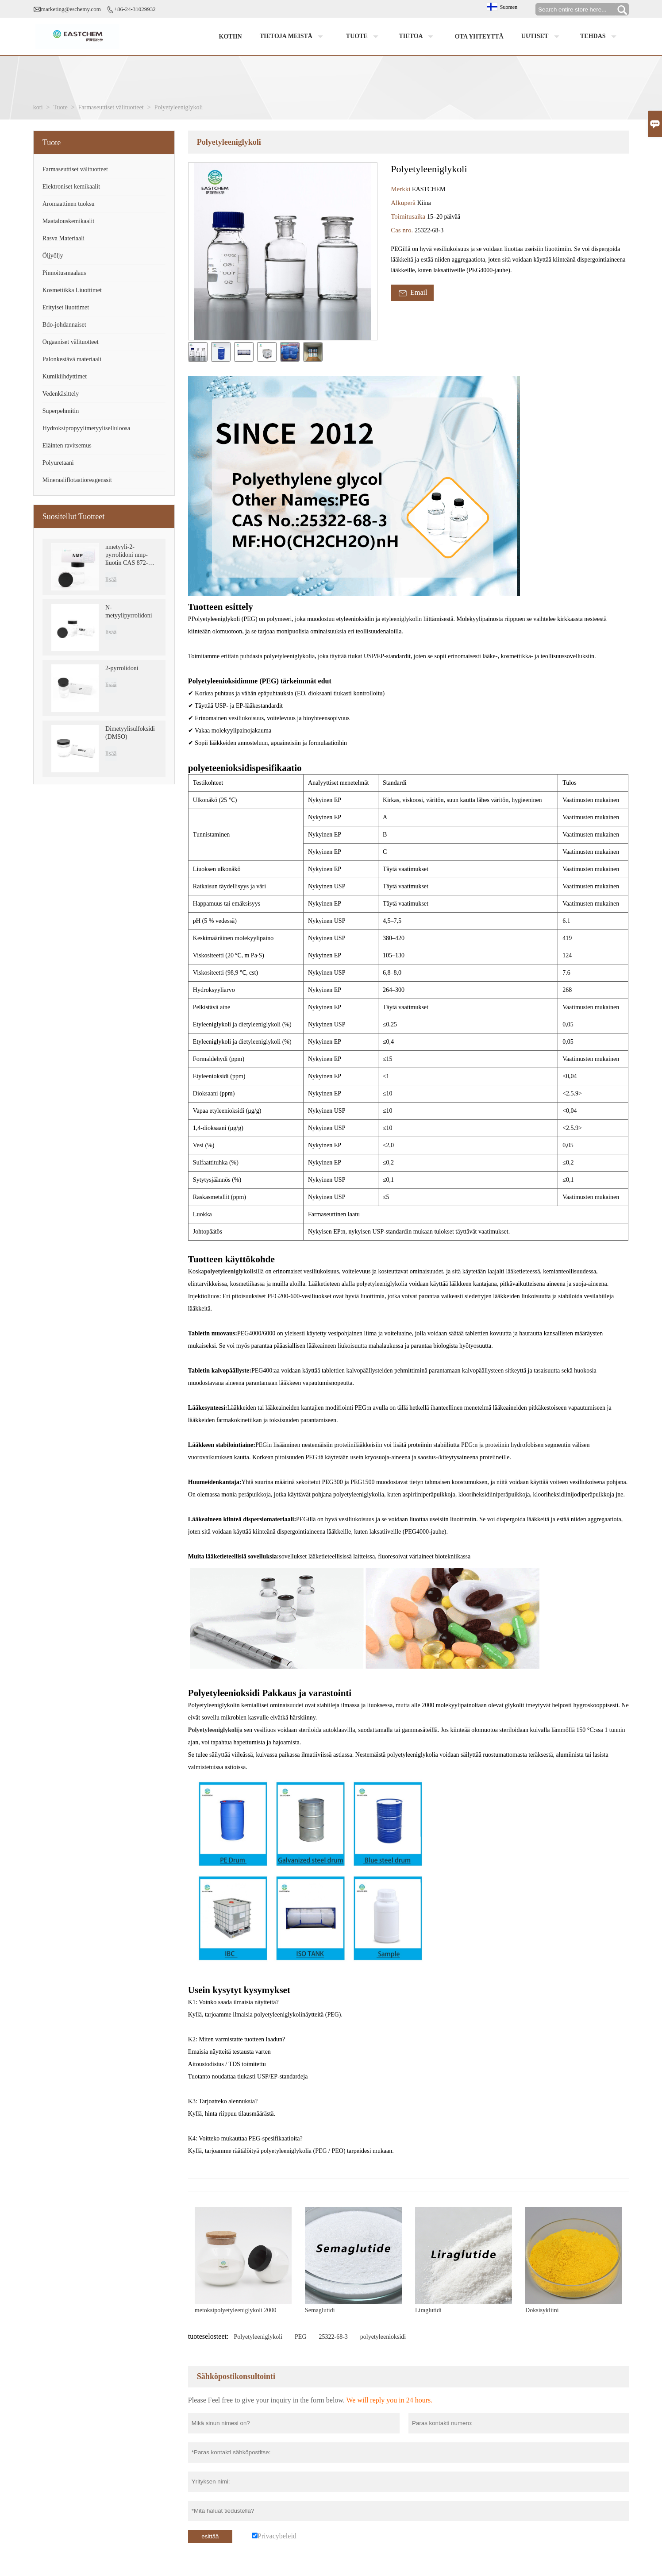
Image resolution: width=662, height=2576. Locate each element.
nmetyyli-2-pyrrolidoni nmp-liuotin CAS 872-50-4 (130, 555)
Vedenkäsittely (60, 393)
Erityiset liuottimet (65, 307)
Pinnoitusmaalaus (64, 273)
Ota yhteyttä (479, 36)
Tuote (364, 37)
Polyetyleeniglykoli (258, 2336)
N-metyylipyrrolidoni (128, 611)
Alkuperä (404, 202)
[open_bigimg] (282, 251)
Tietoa (418, 37)
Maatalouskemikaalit (68, 221)
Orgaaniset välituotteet (70, 342)
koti (38, 107)
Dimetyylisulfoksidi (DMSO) (130, 732)
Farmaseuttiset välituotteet (111, 107)
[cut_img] (198, 352)
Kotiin (230, 36)
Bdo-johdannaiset (64, 324)
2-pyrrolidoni (122, 668)
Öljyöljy (52, 255)
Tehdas (600, 37)
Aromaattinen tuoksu (68, 204)
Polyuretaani (58, 462)
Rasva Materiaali (63, 238)
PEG (300, 2336)
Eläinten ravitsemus (67, 445)
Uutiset (542, 37)
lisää (111, 579)
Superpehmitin (60, 411)
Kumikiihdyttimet (64, 376)
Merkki (401, 189)
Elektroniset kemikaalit (71, 186)
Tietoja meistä (293, 37)
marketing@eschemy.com (71, 9)
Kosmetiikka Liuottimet (72, 290)
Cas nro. (403, 230)
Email (412, 293)
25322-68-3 (333, 2336)
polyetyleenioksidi (383, 2336)
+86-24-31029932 (135, 9)
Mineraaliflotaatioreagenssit (77, 480)
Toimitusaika (409, 216)
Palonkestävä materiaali (71, 359)
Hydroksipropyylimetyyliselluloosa (86, 428)
